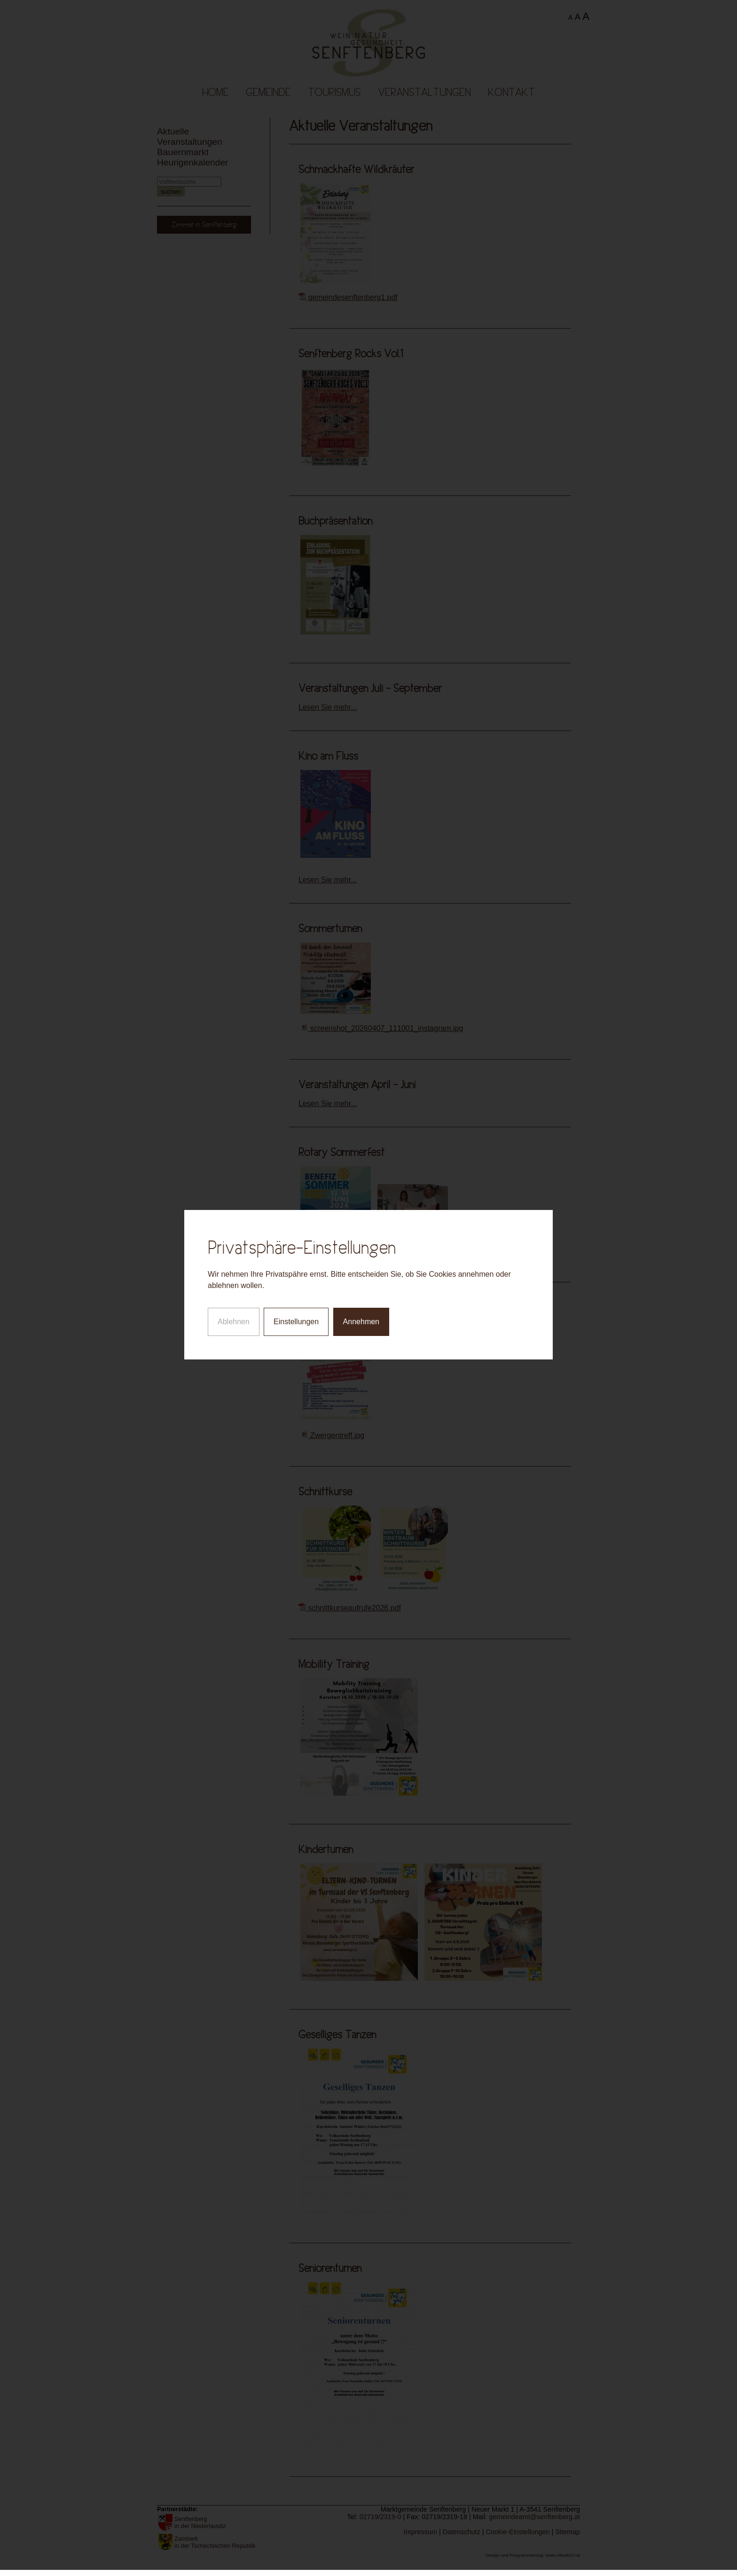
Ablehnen (234, 1241)
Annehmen (361, 1241)
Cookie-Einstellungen (517, 2532)
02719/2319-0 (380, 2517)
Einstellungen (296, 1241)
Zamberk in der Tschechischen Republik (215, 2542)
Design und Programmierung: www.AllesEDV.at (533, 2555)
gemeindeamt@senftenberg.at (534, 2517)
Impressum (420, 2532)
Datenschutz (461, 2532)
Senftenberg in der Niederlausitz (200, 2522)
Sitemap (567, 2532)
